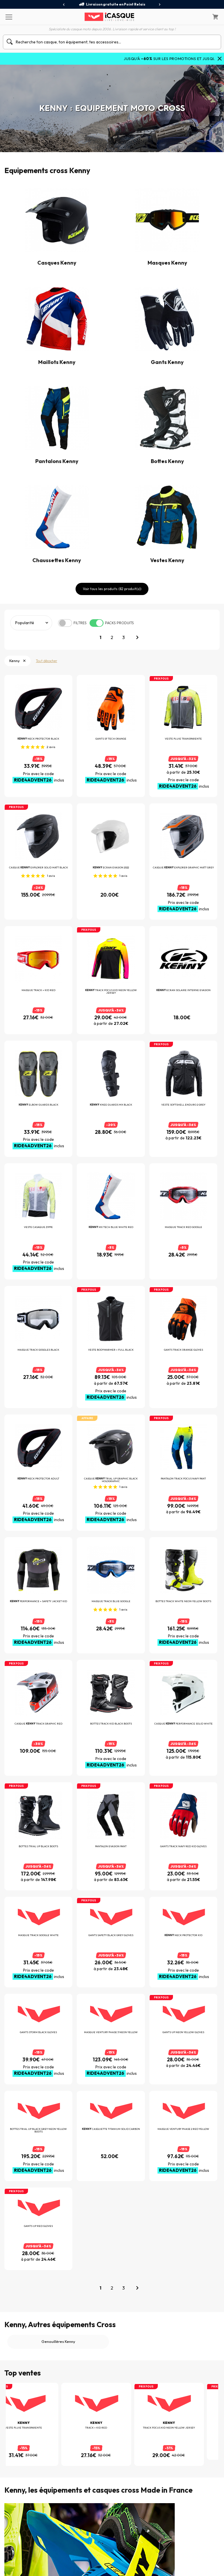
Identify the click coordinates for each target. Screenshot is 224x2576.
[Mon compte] (200, 17)
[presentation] (64, 4)
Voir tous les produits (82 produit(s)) (112, 589)
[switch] (65, 623)
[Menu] (8, 16)
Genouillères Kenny (58, 2264)
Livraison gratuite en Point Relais (112, 4)
